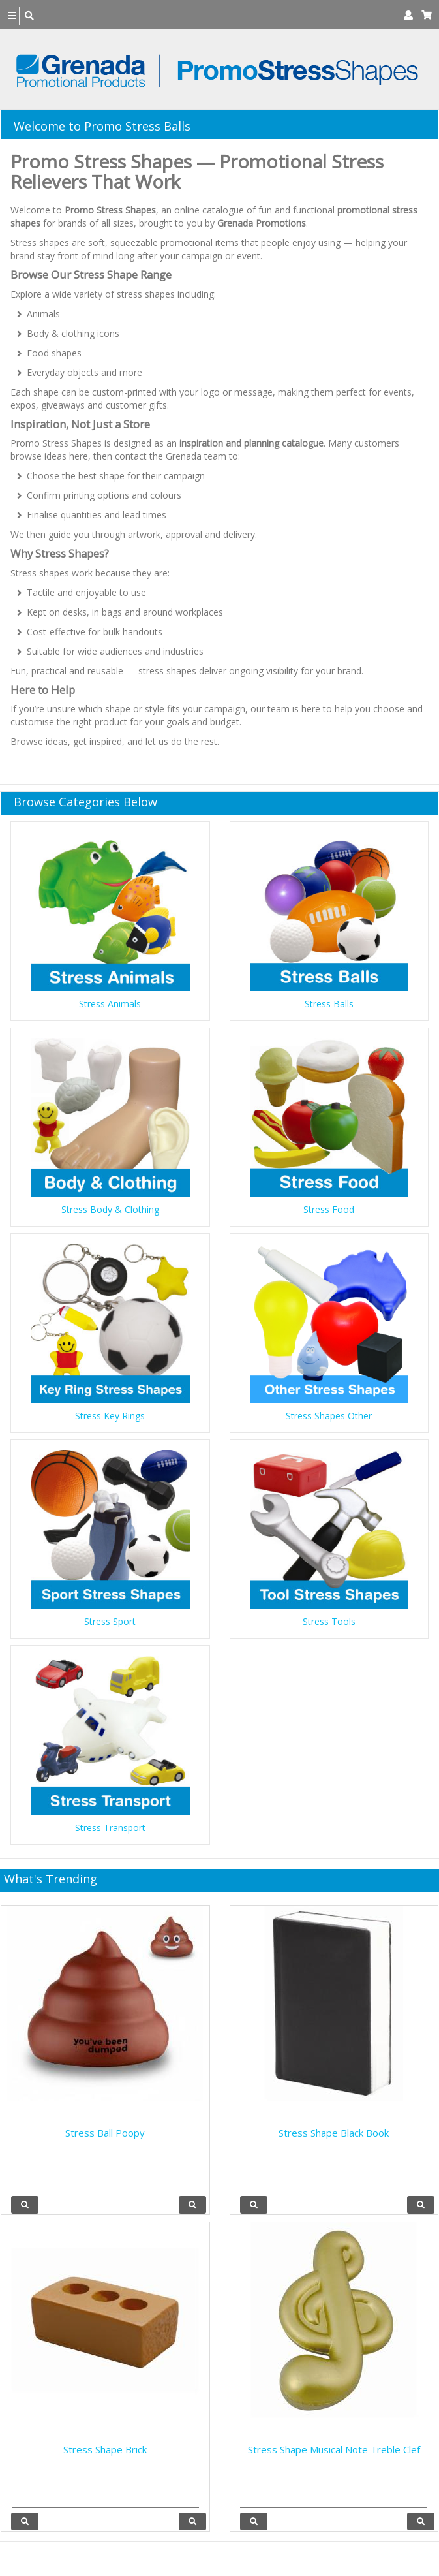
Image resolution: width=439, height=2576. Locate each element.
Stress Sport (110, 1621)
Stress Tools (329, 1621)
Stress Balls (329, 1003)
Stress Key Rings (110, 1415)
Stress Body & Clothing (110, 1209)
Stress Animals (110, 1003)
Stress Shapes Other (329, 1415)
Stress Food (328, 1209)
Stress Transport (110, 1827)
